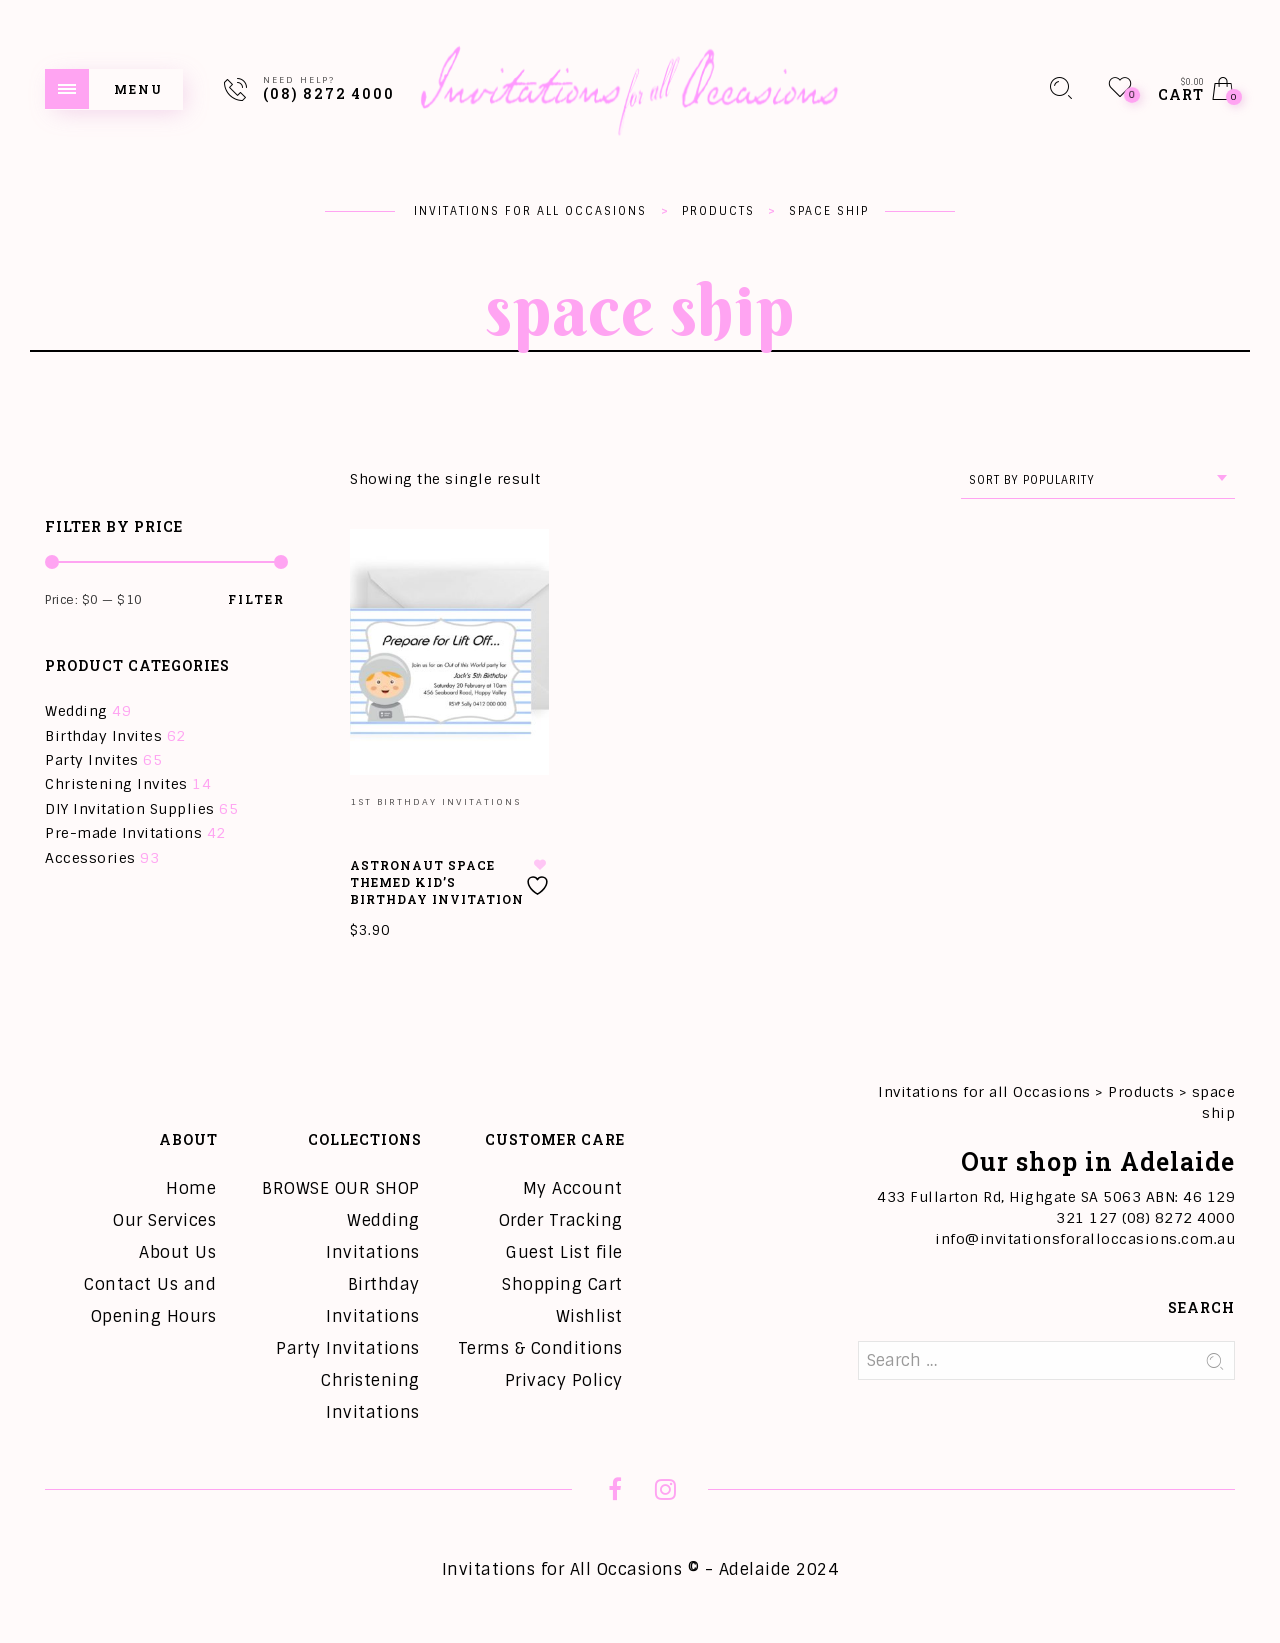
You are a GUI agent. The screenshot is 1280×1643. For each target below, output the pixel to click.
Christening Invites (116, 784)
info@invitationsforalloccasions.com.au (1085, 1239)
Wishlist (589, 1316)
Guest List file (564, 1252)
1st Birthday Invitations (435, 802)
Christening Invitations (370, 1396)
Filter (256, 599)
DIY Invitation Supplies (130, 809)
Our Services (164, 1220)
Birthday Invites (103, 736)
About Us (177, 1252)
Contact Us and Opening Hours (150, 1300)
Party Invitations (348, 1348)
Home (191, 1188)
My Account (573, 1188)
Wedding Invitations (373, 1236)
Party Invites (92, 760)
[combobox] (1098, 480)
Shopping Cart (562, 1284)
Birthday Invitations (373, 1300)
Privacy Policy (564, 1380)
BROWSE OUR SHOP (341, 1188)
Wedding (76, 711)
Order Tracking (561, 1220)
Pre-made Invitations (123, 833)
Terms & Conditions (540, 1348)
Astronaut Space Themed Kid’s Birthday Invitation (437, 882)
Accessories (90, 858)
